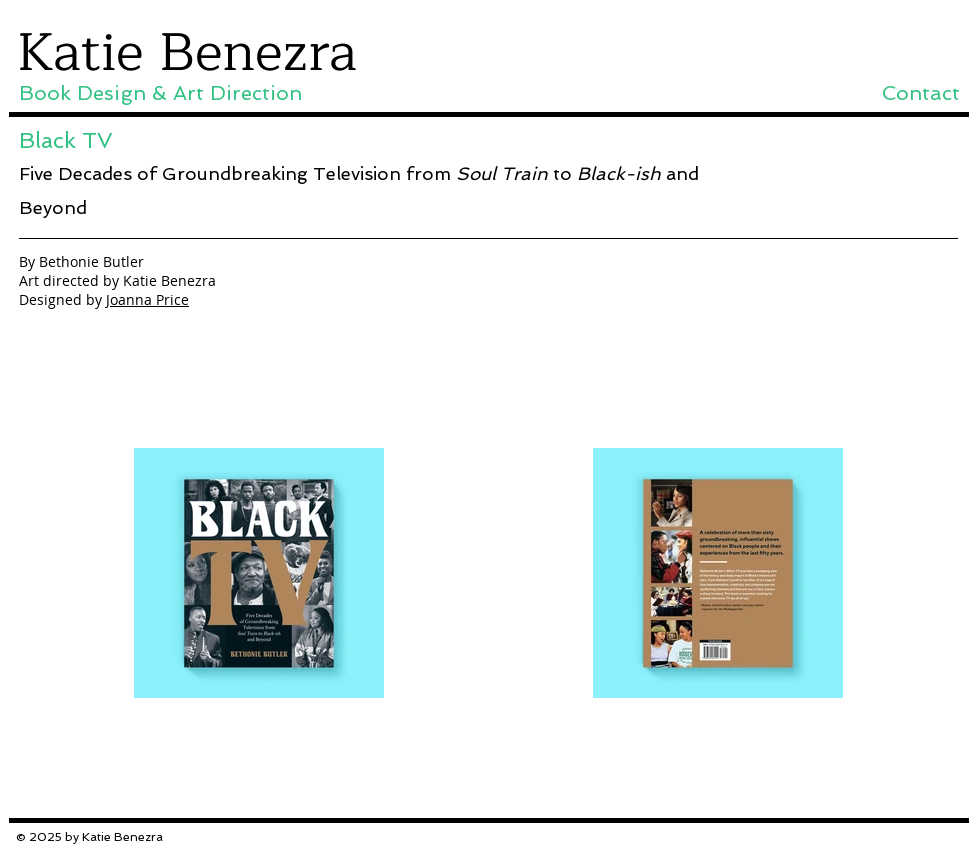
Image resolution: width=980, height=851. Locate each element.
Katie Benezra (187, 53)
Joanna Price (147, 299)
